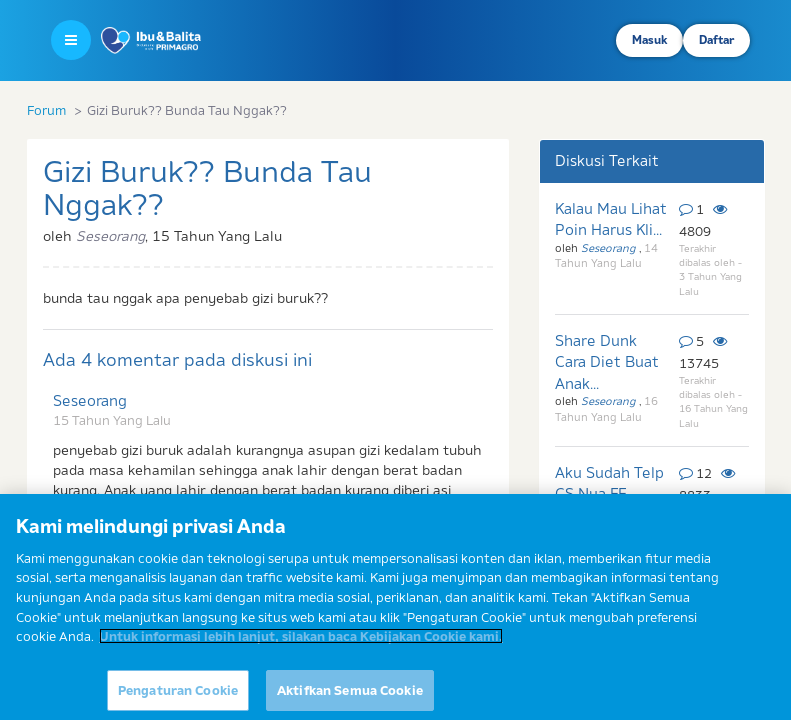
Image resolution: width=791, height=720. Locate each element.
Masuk (649, 40)
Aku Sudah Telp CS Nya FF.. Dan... (609, 494)
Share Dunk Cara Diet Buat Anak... (607, 362)
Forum (46, 110)
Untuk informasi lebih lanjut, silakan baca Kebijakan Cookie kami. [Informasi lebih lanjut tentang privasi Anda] (301, 643)
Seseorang (90, 400)
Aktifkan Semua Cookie (350, 697)
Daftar (716, 40)
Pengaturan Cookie (178, 697)
